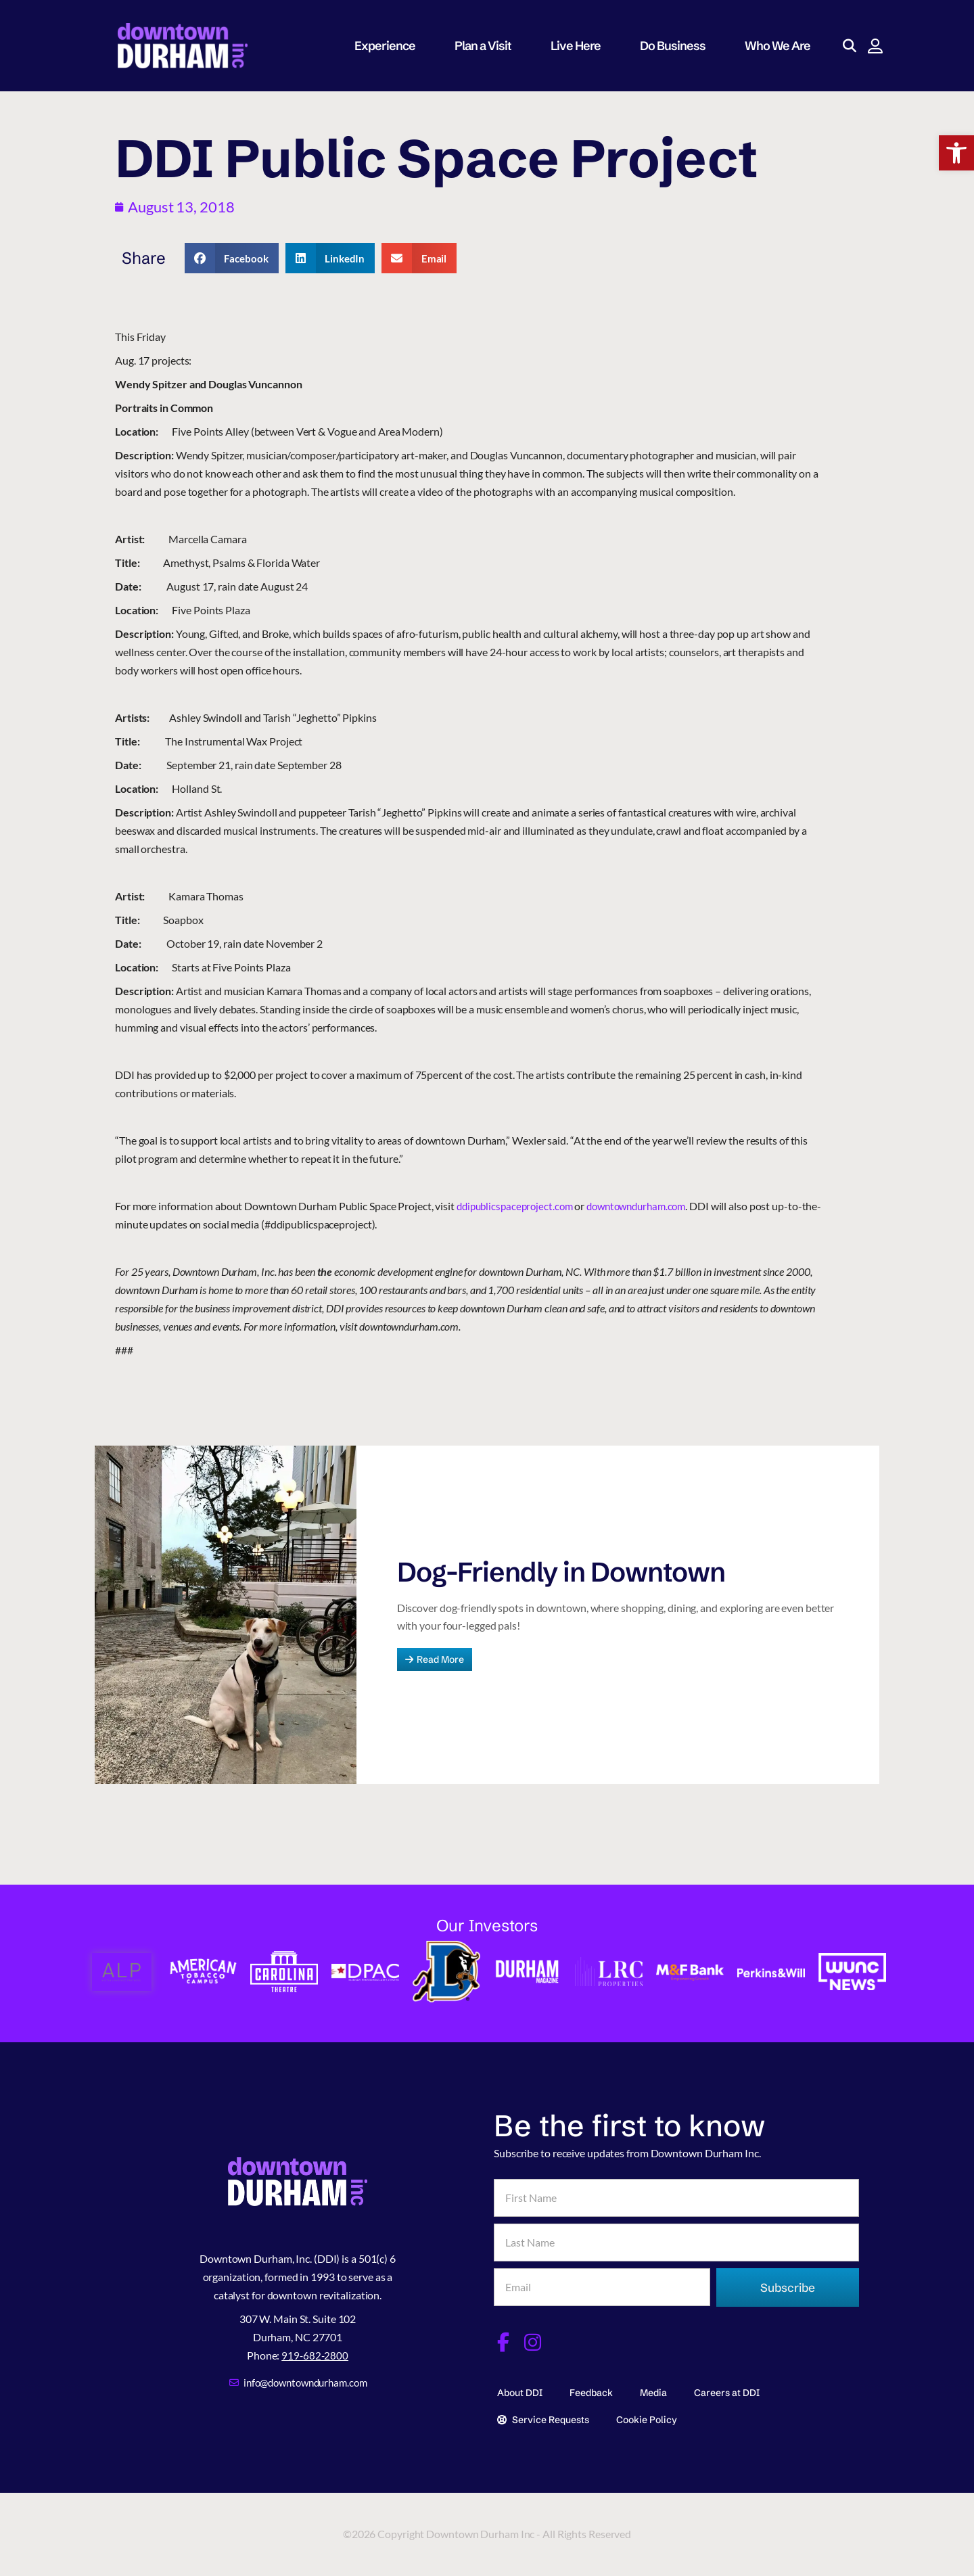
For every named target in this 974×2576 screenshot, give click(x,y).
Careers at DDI (727, 2389)
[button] (956, 152)
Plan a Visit (489, 45)
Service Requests (543, 2416)
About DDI (519, 2389)
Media (653, 2389)
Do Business (679, 45)
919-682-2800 (315, 2352)
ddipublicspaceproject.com (518, 1205)
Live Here (582, 45)
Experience (390, 45)
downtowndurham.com (647, 1205)
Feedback (591, 2389)
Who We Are (783, 45)
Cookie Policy (646, 2416)
